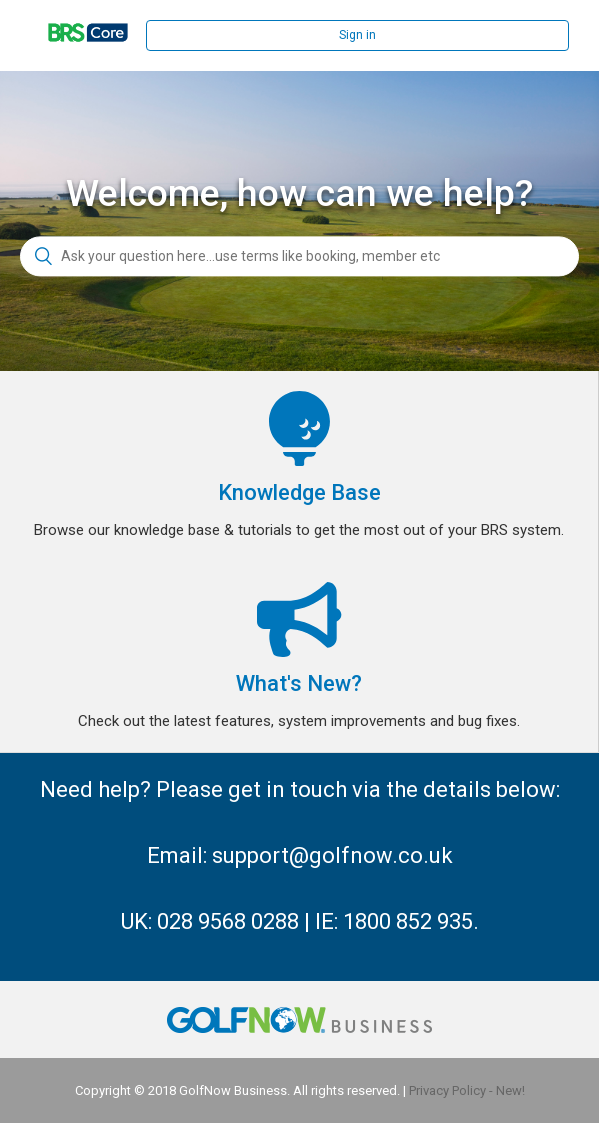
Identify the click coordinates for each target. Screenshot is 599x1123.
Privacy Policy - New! (467, 1090)
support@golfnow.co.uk (332, 855)
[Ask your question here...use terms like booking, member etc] (299, 257)
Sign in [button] (357, 35)
